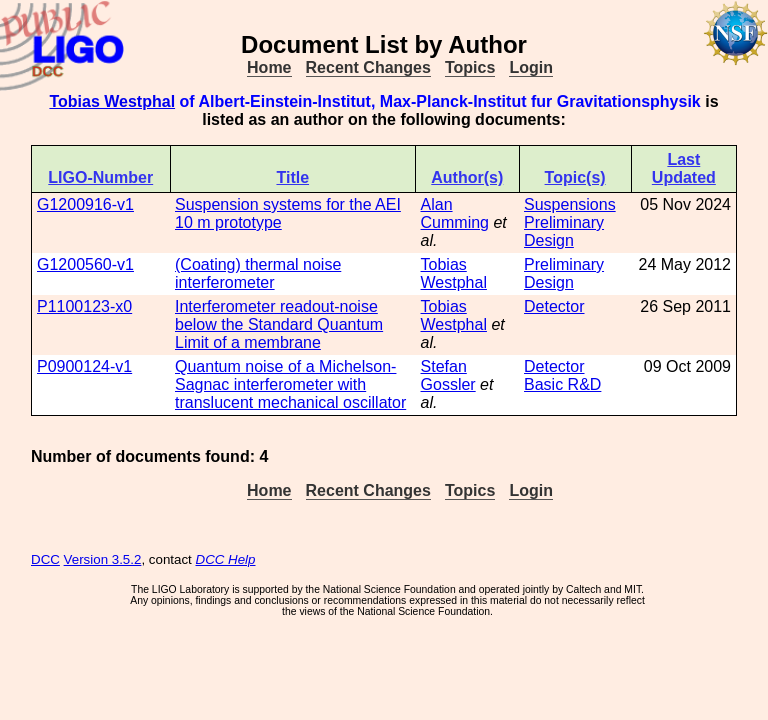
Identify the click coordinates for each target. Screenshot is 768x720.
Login (531, 67)
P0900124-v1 (84, 366)
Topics (470, 67)
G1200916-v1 (85, 204)
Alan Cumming (455, 213)
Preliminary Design (564, 231)
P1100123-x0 (84, 306)
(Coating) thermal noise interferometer (258, 273)
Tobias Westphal (112, 101)
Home (269, 67)
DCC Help (226, 559)
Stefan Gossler (448, 375)
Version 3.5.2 (103, 559)
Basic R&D (562, 384)
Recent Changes (368, 67)
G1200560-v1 (85, 264)
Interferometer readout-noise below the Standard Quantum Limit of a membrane (279, 324)
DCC (45, 559)
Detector (554, 306)
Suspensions (570, 204)
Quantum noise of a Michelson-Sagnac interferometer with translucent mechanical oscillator (290, 384)
